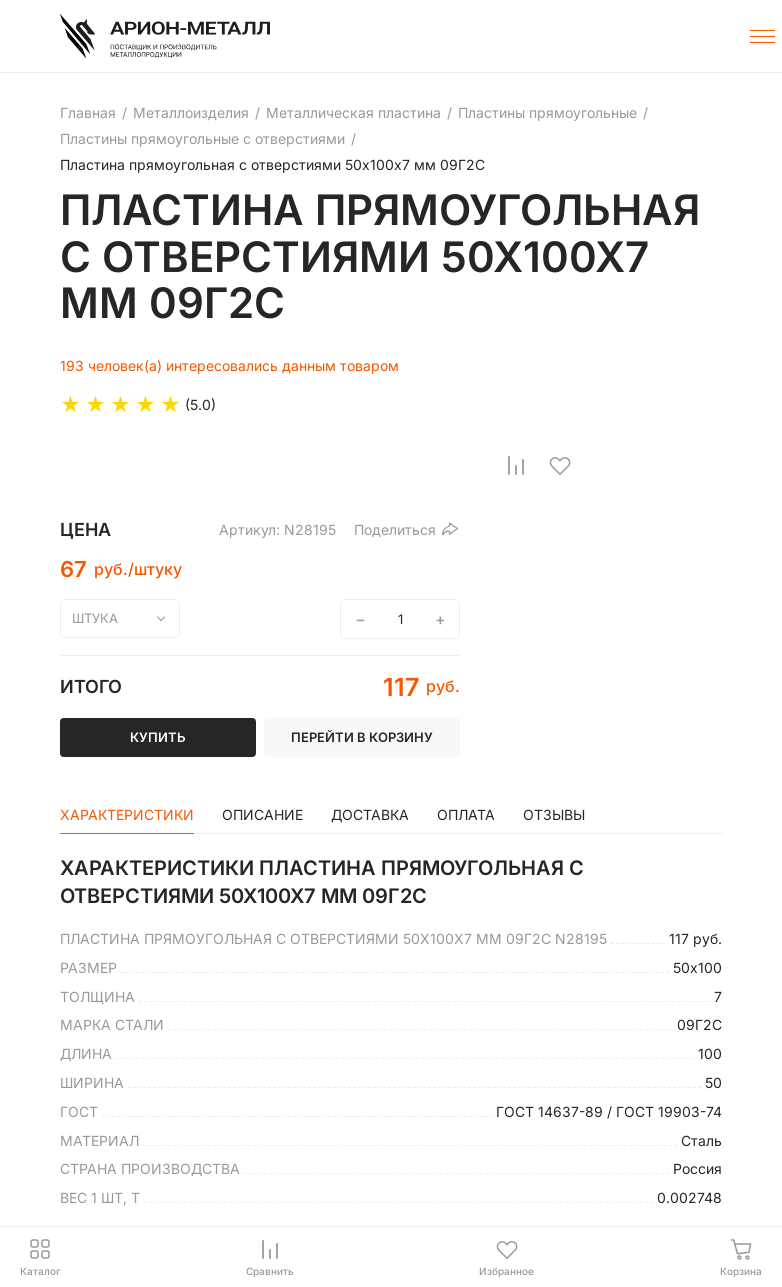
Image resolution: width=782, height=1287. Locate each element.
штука (95, 618)
